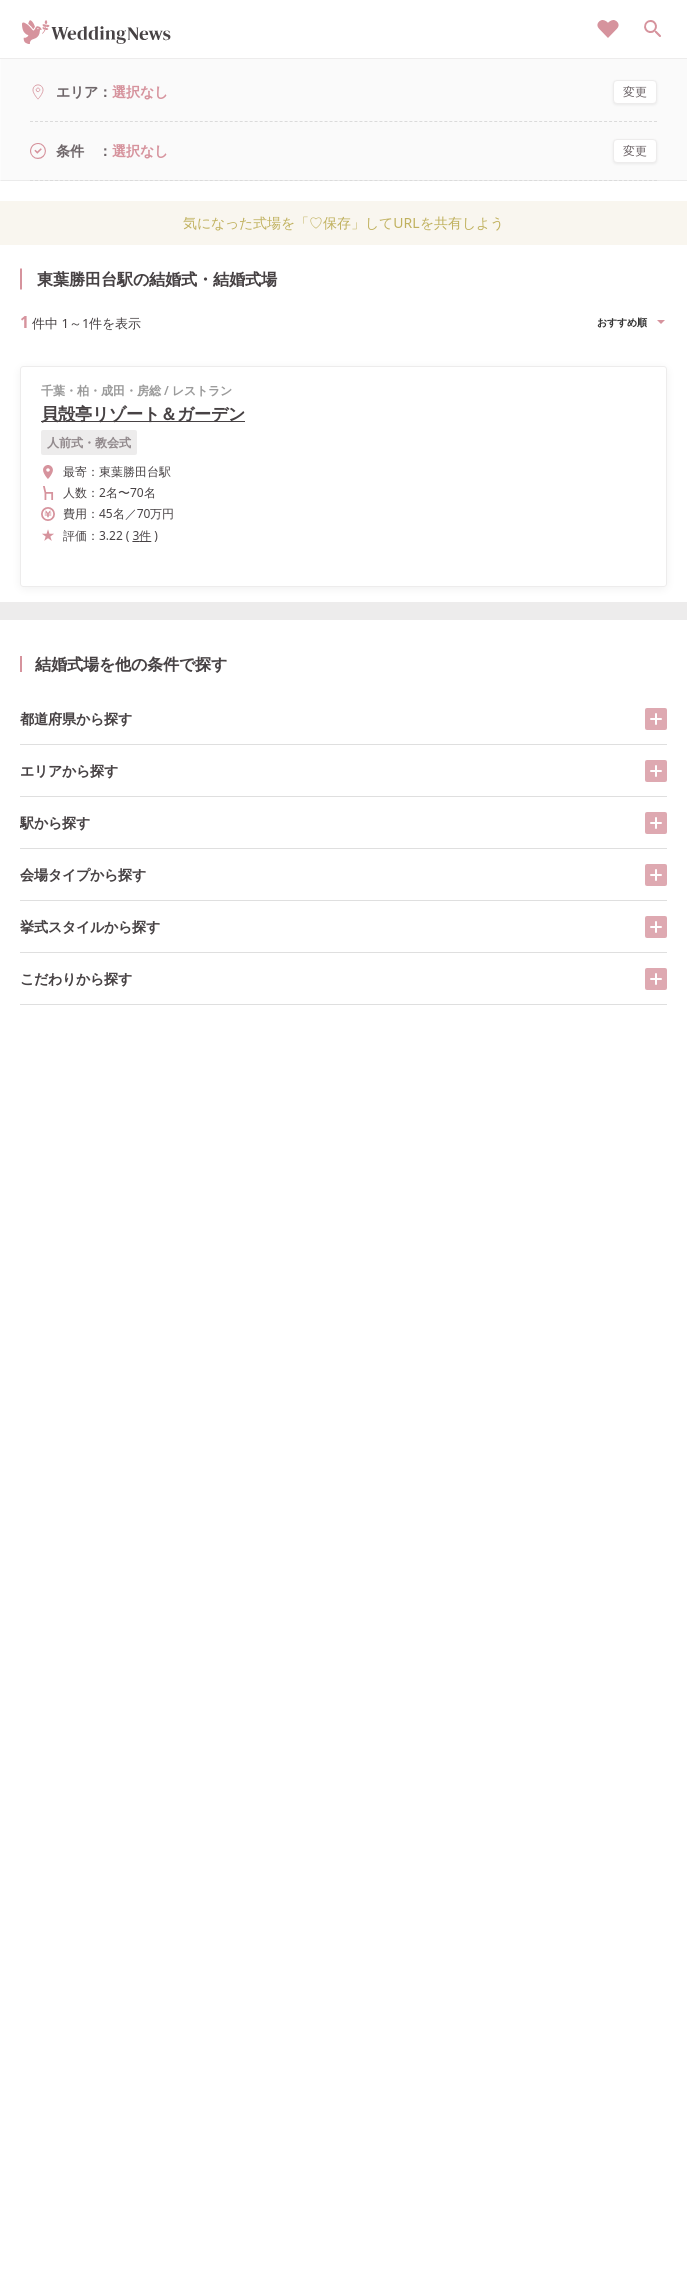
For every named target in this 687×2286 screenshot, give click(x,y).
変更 (635, 91)
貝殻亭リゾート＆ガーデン (143, 413)
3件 (141, 535)
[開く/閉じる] (656, 719)
